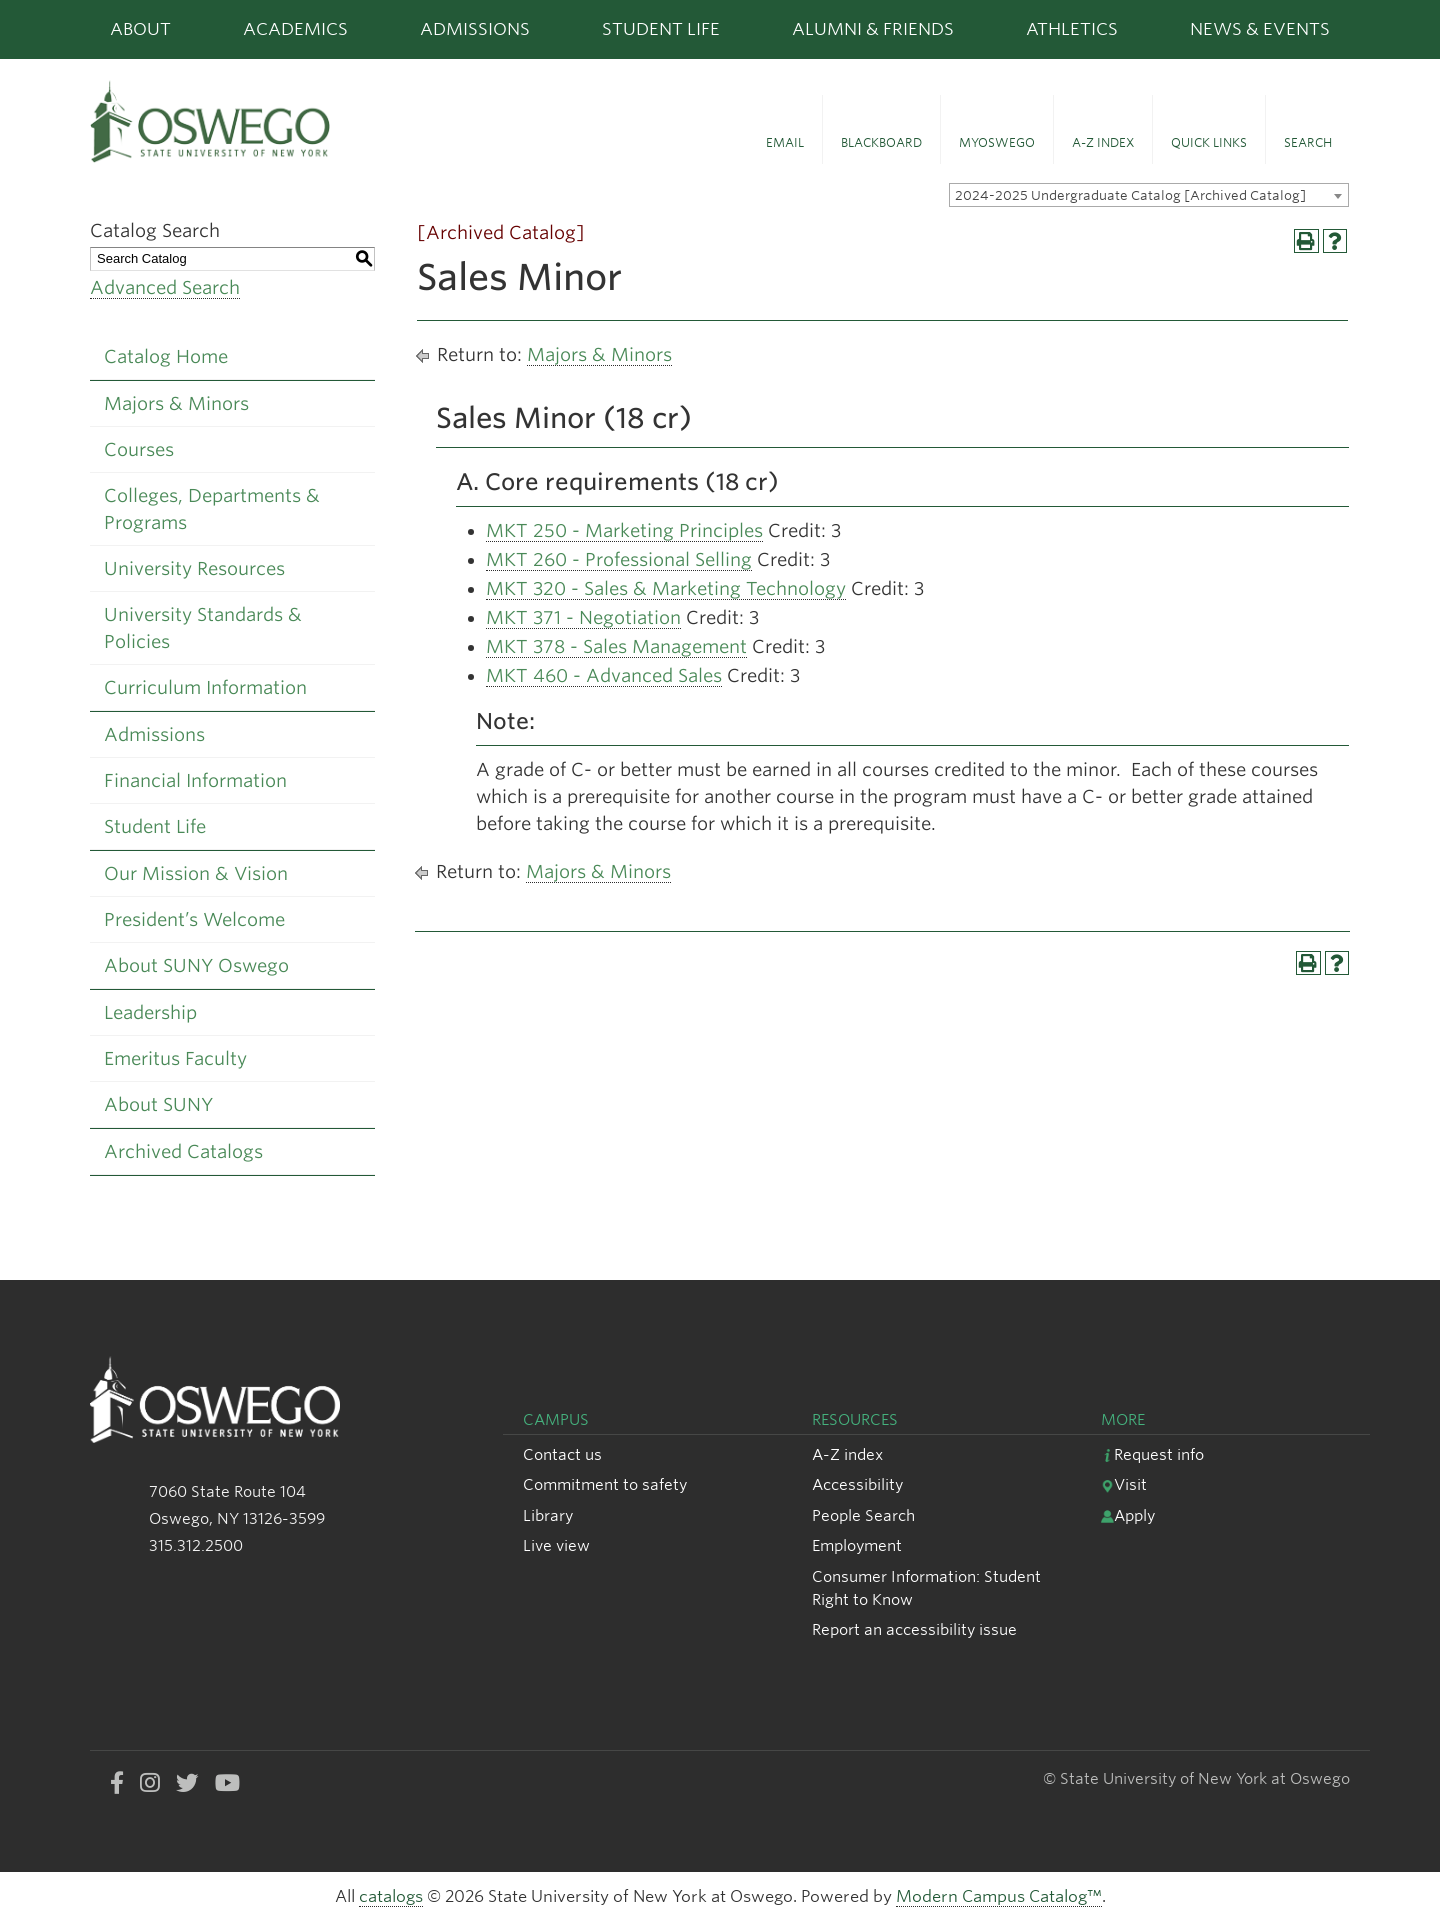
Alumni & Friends (873, 29)
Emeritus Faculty (175, 1058)
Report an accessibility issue (914, 1629)
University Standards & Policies (203, 628)
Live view (556, 1545)
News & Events (1260, 29)
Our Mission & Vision (196, 873)
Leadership (150, 1012)
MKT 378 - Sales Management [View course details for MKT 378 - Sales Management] (616, 646)
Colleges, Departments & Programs (212, 509)
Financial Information (195, 780)
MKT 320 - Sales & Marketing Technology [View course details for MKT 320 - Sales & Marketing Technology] (666, 588)
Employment (857, 1545)
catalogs (391, 1896)
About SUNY (158, 1104)
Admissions (475, 29)
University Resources (194, 568)
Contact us (562, 1454)
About (140, 29)
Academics (295, 29)
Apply (1128, 1515)
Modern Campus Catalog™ (999, 1896)
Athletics (1072, 29)
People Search (863, 1515)
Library (548, 1515)
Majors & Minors (176, 403)
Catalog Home (166, 356)
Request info (1152, 1454)
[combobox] (1149, 195)
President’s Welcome (194, 919)
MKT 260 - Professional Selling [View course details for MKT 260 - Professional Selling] (619, 559)
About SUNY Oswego (196, 965)
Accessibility (857, 1484)
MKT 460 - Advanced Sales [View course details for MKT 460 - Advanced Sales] (604, 675)
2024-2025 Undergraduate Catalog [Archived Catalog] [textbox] (1130, 195)
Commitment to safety (605, 1484)
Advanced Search (165, 287)
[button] (785, 130)
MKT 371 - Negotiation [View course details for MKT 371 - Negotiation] (583, 617)
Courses (139, 449)
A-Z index (847, 1454)
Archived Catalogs (183, 1151)
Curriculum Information (205, 687)
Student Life (661, 29)
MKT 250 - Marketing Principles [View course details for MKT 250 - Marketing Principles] (624, 530)
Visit (1124, 1484)
